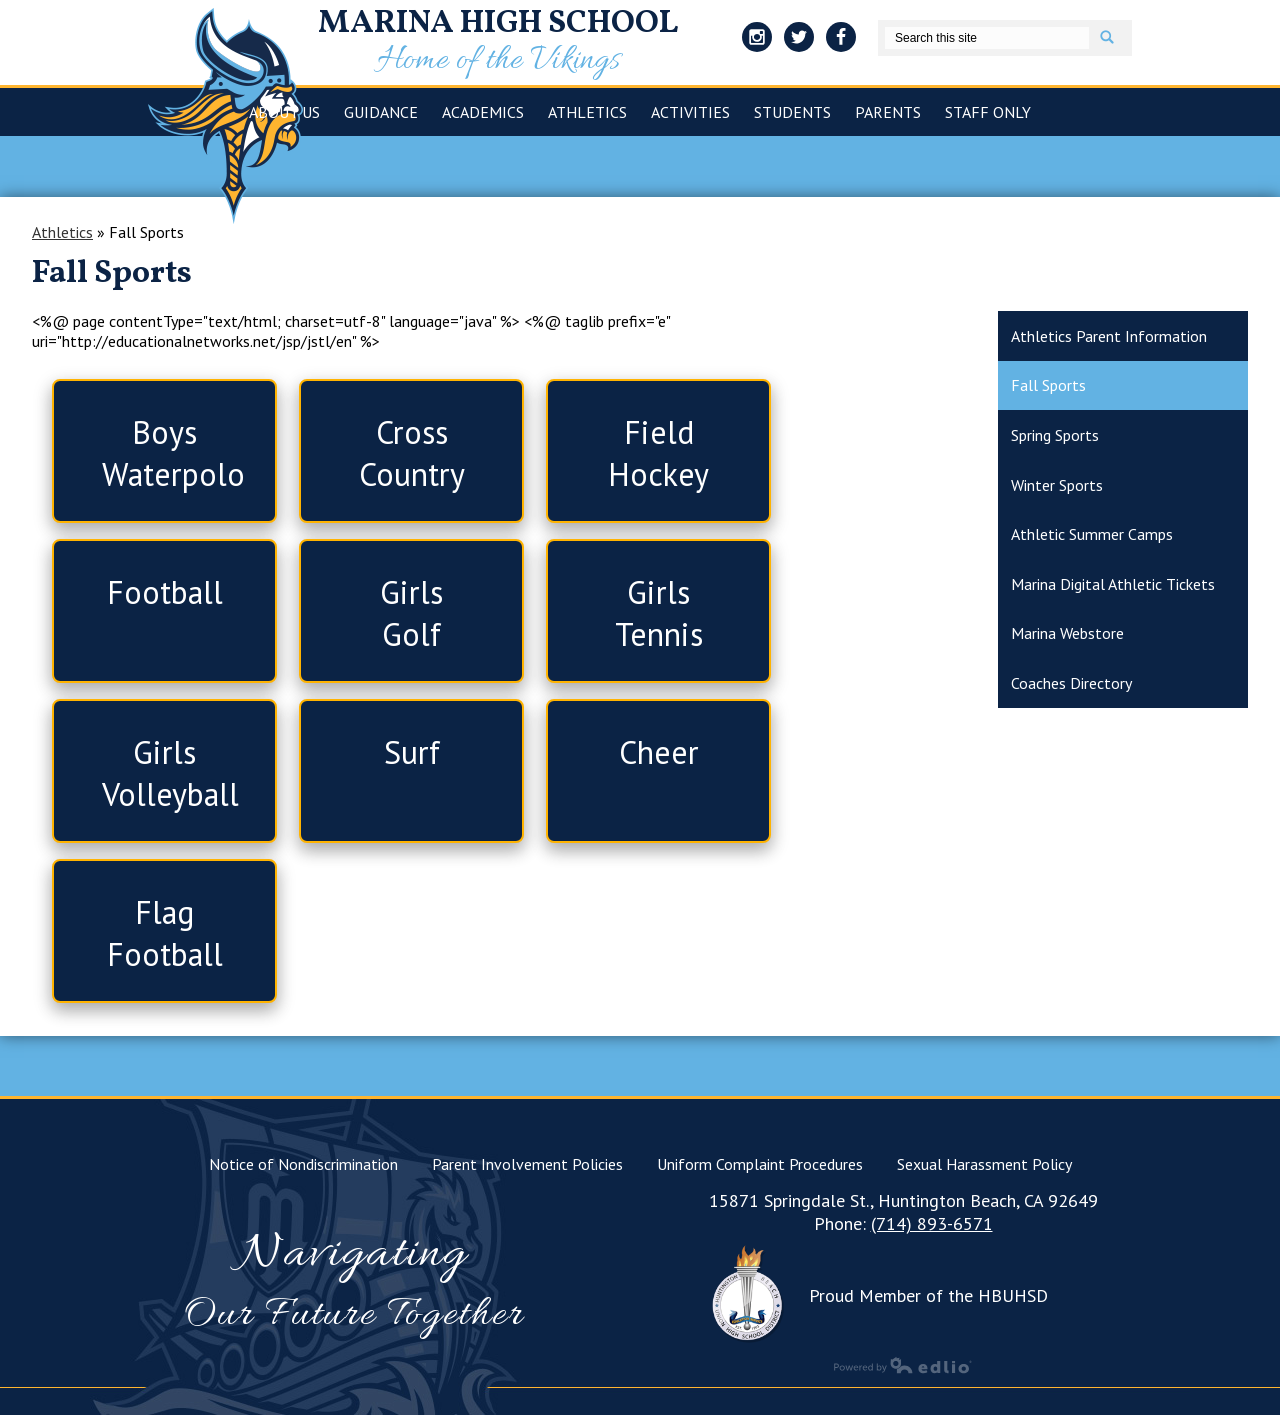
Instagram (757, 40)
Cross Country (412, 453)
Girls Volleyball (170, 773)
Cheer (659, 752)
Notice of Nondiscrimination (303, 1164)
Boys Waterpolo (173, 453)
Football (165, 592)
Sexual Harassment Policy (984, 1164)
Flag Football (165, 933)
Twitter (799, 40)
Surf (412, 752)
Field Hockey (658, 453)
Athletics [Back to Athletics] (62, 232)
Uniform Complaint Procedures (760, 1164)
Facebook (841, 40)
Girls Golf (411, 613)
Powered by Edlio (903, 1365)
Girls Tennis (659, 613)
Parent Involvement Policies (527, 1164)
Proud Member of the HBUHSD (928, 1295)
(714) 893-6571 (932, 1223)
